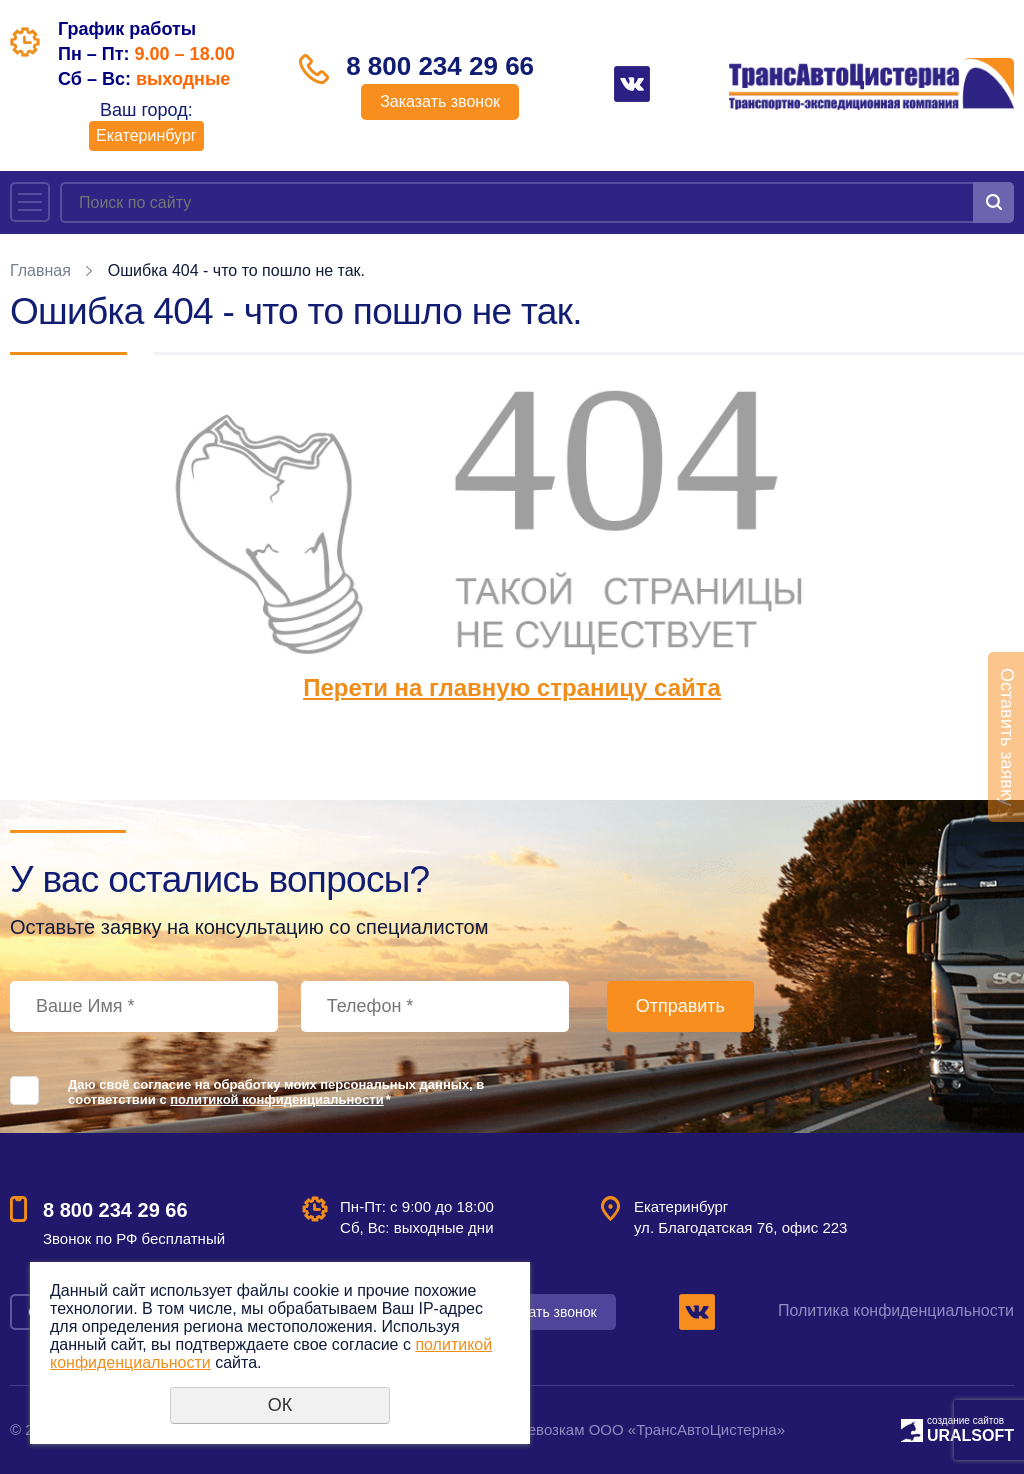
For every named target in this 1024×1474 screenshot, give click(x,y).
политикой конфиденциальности (276, 1099)
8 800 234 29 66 (440, 66)
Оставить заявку (1007, 737)
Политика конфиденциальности (896, 1310)
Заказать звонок (440, 101)
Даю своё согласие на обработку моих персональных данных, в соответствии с (276, 1092)
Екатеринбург (146, 135)
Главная (40, 270)
